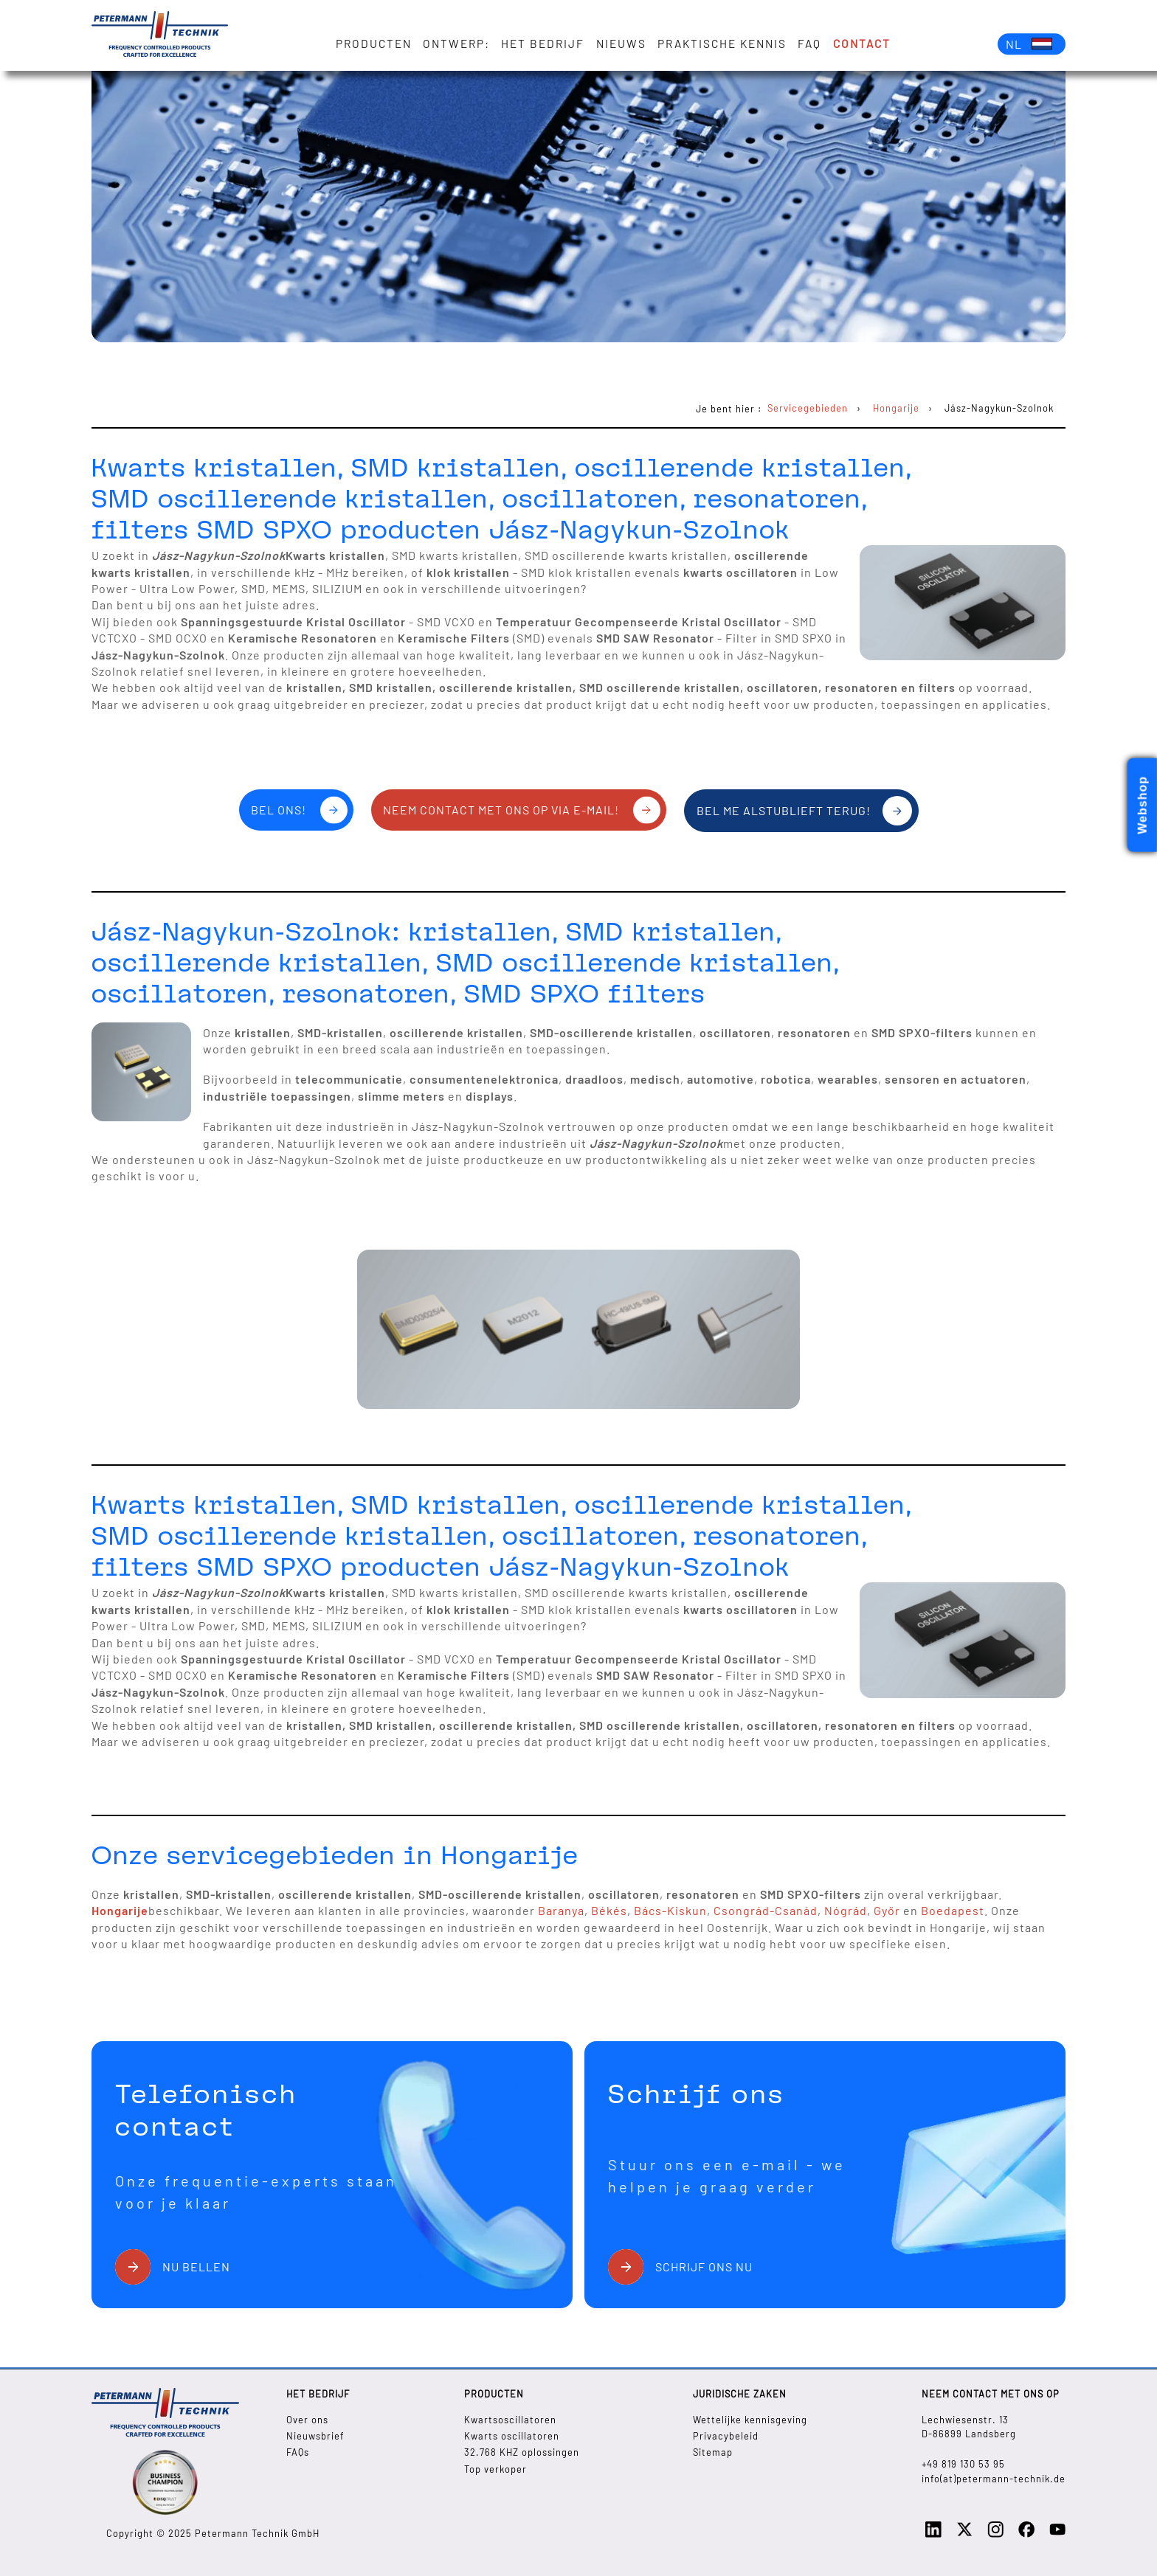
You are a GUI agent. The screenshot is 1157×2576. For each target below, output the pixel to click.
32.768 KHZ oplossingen (521, 2452)
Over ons (307, 2420)
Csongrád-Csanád (766, 1910)
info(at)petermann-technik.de (994, 2479)
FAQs (297, 2452)
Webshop (1142, 805)
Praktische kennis (722, 43)
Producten (374, 43)
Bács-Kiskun (670, 1910)
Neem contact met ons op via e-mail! (501, 810)
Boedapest (952, 1910)
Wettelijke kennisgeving (750, 2420)
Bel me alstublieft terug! (784, 810)
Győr (888, 1910)
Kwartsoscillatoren (510, 2420)
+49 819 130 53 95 (963, 2464)
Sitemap (713, 2452)
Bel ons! (278, 810)
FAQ (809, 43)
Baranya (561, 1910)
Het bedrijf (542, 43)
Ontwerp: (456, 43)
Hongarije (119, 1910)
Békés (609, 1910)
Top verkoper (495, 2469)
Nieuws (621, 43)
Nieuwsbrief (315, 2436)
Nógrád (845, 1910)
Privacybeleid (726, 2436)
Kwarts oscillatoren (511, 2436)
